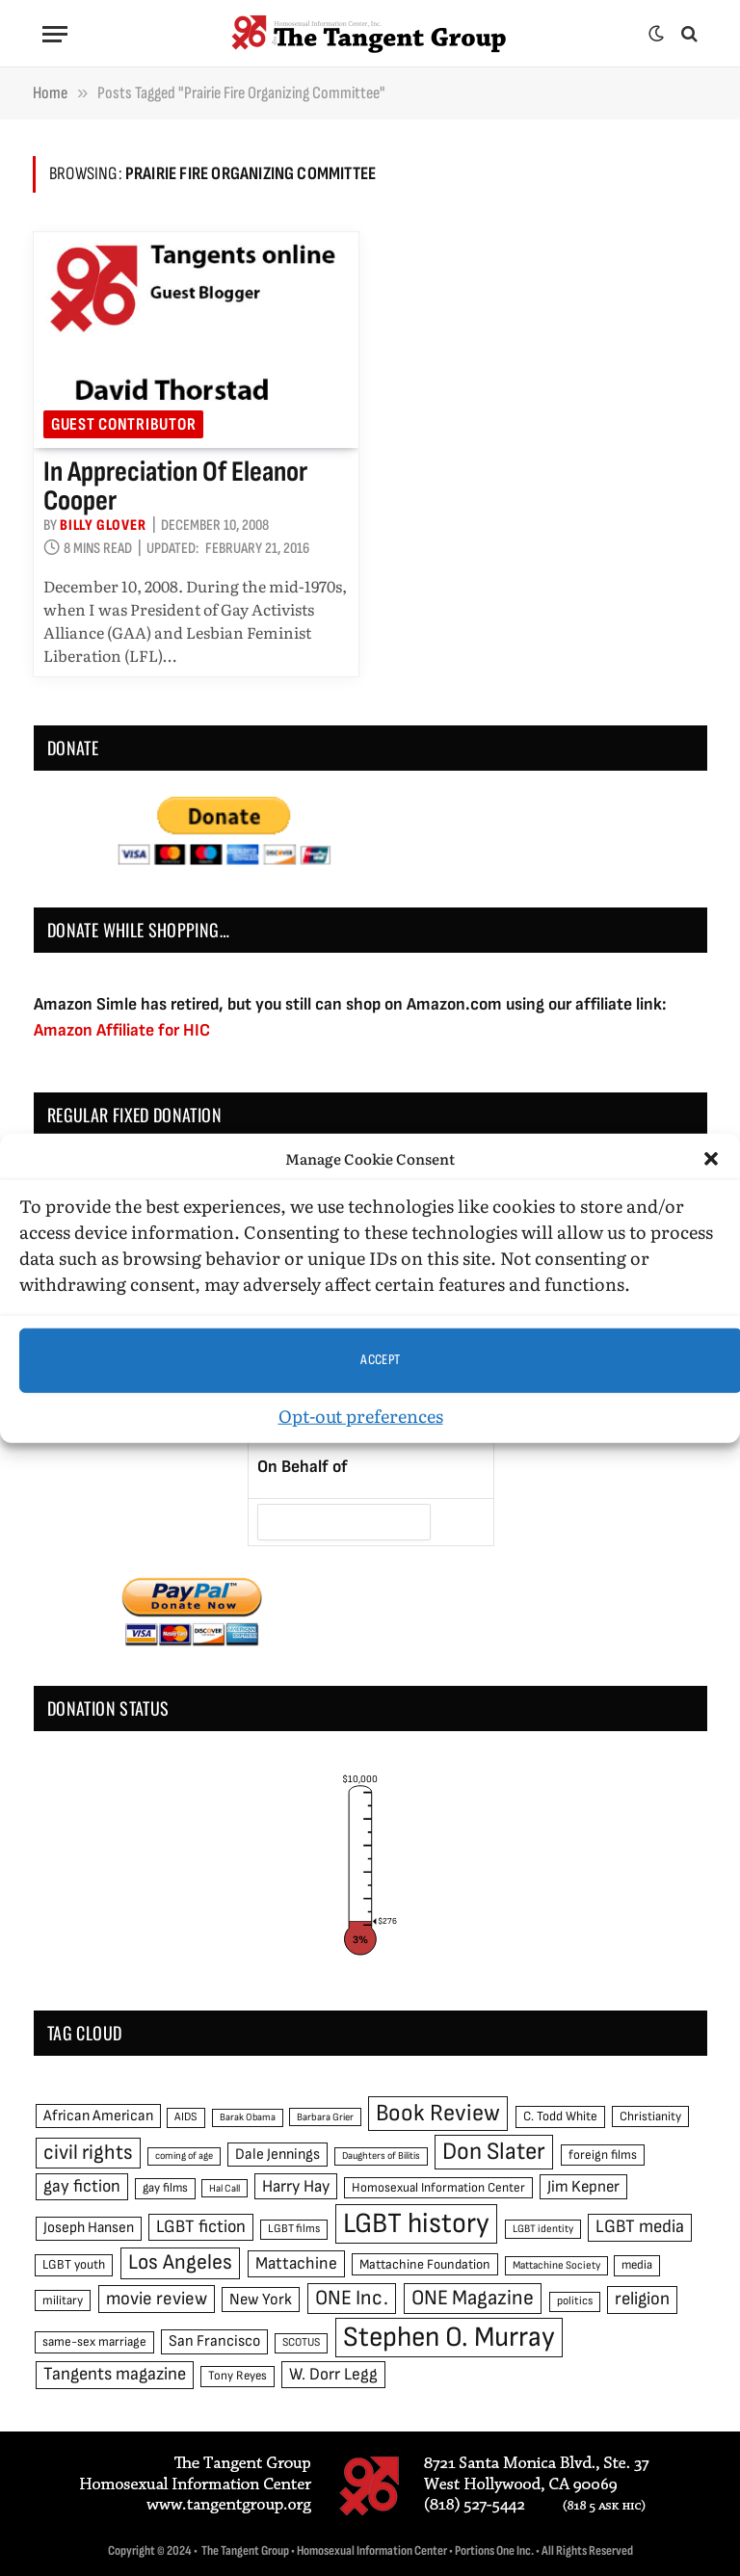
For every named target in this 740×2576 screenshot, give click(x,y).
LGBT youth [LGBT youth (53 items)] (73, 2265)
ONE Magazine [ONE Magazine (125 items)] (472, 2298)
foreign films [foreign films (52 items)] (602, 2155)
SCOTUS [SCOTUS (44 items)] (301, 2342)
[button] (711, 1159)
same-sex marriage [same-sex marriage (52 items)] (94, 2342)
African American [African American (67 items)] (98, 2116)
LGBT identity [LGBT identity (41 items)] (543, 2228)
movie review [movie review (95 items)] (156, 2299)
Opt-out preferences (360, 1415)
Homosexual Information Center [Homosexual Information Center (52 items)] (438, 2187)
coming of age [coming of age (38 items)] (184, 2155)
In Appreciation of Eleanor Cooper (175, 486)
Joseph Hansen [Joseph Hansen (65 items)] (88, 2228)
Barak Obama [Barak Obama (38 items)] (248, 2117)
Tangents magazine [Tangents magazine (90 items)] (114, 2374)
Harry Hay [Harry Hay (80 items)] (296, 2186)
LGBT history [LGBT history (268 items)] (416, 2224)
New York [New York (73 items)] (260, 2299)
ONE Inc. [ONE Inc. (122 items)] (351, 2298)
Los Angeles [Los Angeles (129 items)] (180, 2262)
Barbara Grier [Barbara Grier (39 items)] (325, 2117)
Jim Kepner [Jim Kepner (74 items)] (583, 2186)
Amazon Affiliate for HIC (122, 1030)
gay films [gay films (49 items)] (165, 2187)
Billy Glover (103, 525)
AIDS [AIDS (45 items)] (186, 2117)
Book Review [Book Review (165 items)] (438, 2113)
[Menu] (54, 34)
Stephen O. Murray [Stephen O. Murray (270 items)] (449, 2337)
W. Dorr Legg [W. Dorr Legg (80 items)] (333, 2374)
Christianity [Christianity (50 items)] (650, 2116)
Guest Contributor (123, 424)
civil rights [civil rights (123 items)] (88, 2153)
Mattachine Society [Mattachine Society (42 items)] (556, 2265)
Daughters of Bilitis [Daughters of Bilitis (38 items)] (381, 2155)
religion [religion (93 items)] (642, 2299)
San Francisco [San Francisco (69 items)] (214, 2341)
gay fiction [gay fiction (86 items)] (81, 2186)
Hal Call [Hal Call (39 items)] (224, 2188)
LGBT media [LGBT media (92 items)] (639, 2227)
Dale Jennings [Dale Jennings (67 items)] (277, 2154)
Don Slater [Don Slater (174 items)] (493, 2152)
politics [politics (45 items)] (575, 2301)
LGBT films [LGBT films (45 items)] (294, 2228)
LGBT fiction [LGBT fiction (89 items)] (201, 2227)
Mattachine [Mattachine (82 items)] (296, 2263)
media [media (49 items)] (636, 2265)
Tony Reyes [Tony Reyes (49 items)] (237, 2375)
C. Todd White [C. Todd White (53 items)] (560, 2116)
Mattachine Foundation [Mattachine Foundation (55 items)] (424, 2264)
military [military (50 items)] (62, 2300)
